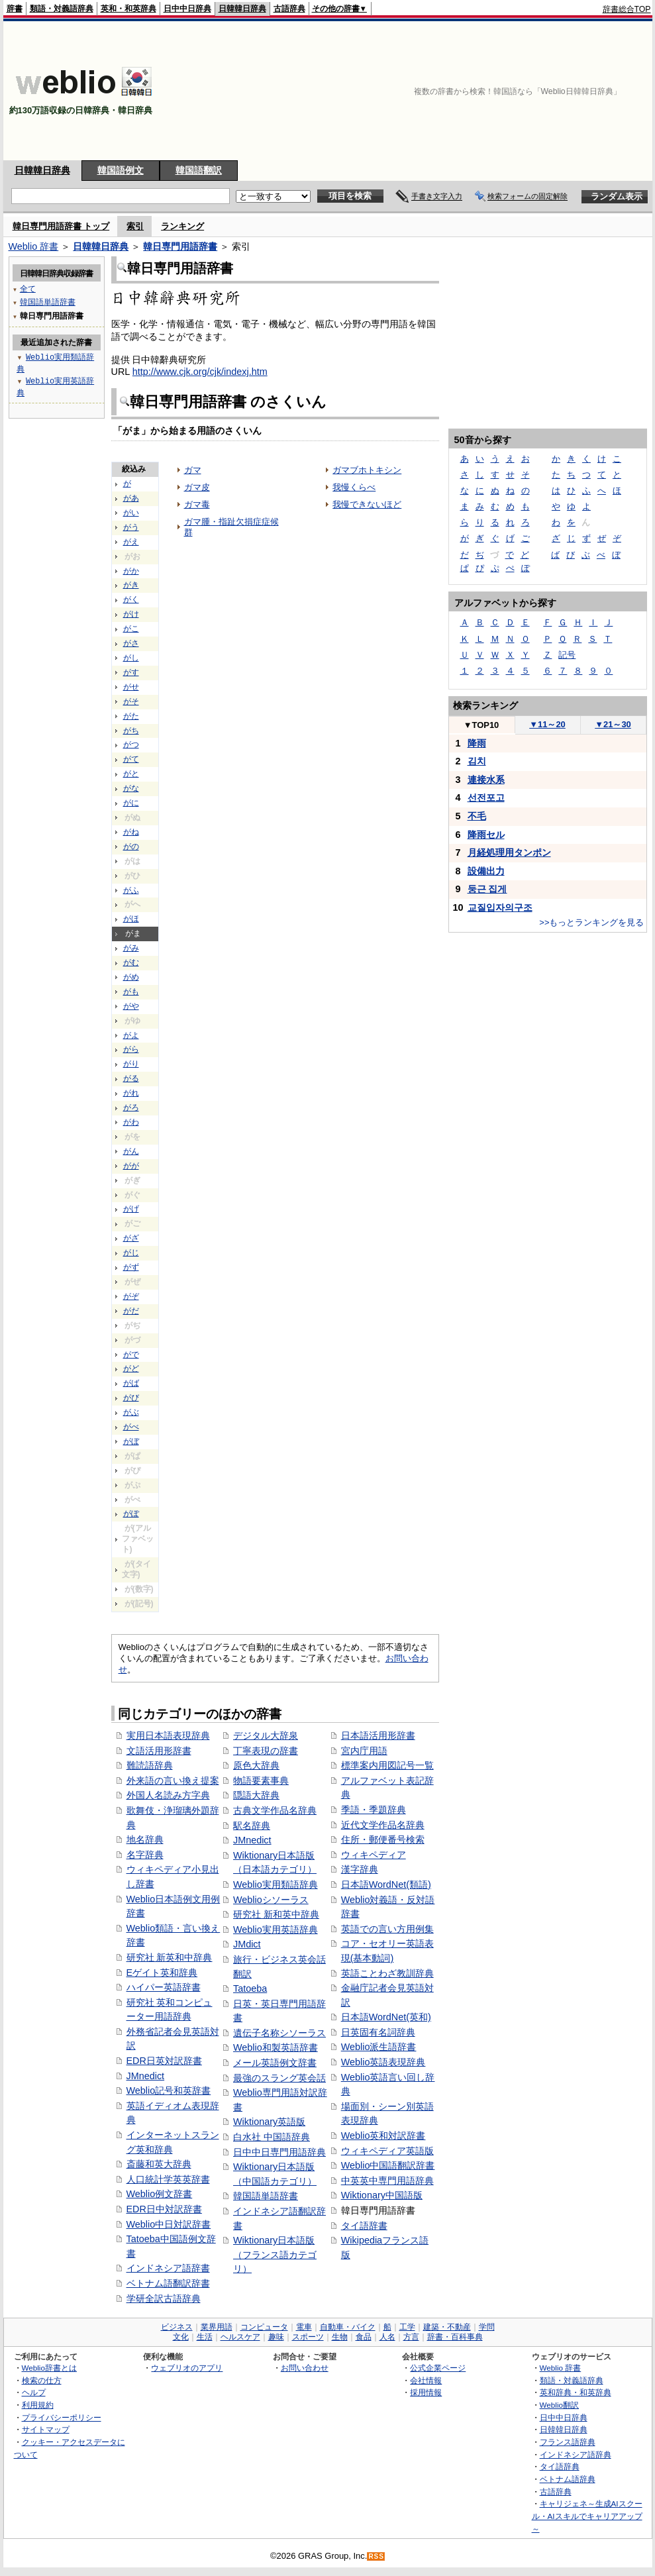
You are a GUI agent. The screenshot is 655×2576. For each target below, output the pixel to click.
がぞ (131, 1296)
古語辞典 (289, 9)
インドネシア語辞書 (168, 2268)
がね (131, 832)
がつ (131, 744)
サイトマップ (46, 2429)
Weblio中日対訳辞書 (168, 2224)
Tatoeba (250, 1988)
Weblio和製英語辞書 (275, 2047)
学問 (487, 2327)
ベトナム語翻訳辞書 (168, 2283)
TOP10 (481, 725)
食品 (364, 2337)
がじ (131, 1252)
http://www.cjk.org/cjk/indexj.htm (200, 371)
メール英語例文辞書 (275, 2062)
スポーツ (308, 2337)
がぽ (131, 1513)
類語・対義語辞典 (61, 9)
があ (131, 498)
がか (131, 571)
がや (131, 1006)
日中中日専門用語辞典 (279, 2152)
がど (131, 1368)
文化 (181, 2337)
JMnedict (145, 2076)
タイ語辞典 (559, 2466)
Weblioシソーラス (271, 1899)
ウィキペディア (373, 1854)
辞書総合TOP (627, 9)
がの (131, 846)
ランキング (182, 226)
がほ (131, 918)
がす (131, 672)
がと (131, 773)
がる (131, 1078)
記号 (567, 655)
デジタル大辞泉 (265, 1735)
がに (131, 802)
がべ (131, 1426)
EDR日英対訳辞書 (164, 2060)
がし (131, 657)
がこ (131, 628)
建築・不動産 (447, 2327)
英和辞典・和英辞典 (575, 2392)
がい (131, 512)
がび (131, 1397)
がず (131, 1267)
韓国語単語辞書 (265, 2195)
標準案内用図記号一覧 (387, 1765)
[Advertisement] (569, 91)
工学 (407, 2327)
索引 (135, 226)
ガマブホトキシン (366, 470)
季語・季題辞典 (373, 1809)
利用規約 (38, 2404)
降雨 (477, 743)
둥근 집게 (487, 889)
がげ (131, 1208)
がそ (131, 701)
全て (28, 288)
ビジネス (177, 2327)
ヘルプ (34, 2392)
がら (131, 1049)
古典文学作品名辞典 (275, 1810)
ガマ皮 (197, 487)
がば (131, 1383)
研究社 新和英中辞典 (276, 1914)
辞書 (15, 9)
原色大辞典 (256, 1765)
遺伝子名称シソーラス (279, 2033)
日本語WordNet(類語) (386, 1884)
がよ (131, 1035)
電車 (304, 2327)
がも (131, 991)
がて (131, 759)
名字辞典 (145, 1854)
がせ (131, 687)
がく (131, 599)
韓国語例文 (120, 170)
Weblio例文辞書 (159, 2194)
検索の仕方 (42, 2380)
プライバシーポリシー (61, 2417)
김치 (477, 761)
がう (131, 527)
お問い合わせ (304, 2367)
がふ (131, 890)
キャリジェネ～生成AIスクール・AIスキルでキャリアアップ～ (587, 2515)
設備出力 (486, 871)
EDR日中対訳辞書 (164, 2209)
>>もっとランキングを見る (591, 922)
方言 (411, 2337)
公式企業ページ (438, 2367)
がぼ (131, 1441)
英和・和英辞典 (128, 9)
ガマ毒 (197, 504)
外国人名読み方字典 (168, 1795)
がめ (131, 977)
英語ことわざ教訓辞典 (387, 1973)
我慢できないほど (366, 504)
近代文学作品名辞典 (383, 1825)
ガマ (192, 470)
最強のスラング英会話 (279, 2078)
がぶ (131, 1412)
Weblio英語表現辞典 (383, 2062)
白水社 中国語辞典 (271, 2137)
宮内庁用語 (364, 1750)
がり (131, 1063)
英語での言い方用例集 (387, 1929)
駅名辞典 (251, 1825)
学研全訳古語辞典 (163, 2298)
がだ (131, 1310)
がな (131, 788)
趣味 (276, 2337)
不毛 (477, 816)
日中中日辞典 (187, 9)
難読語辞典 (149, 1765)
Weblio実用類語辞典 (275, 1884)
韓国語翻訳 (199, 170)
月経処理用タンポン (509, 852)
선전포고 (486, 797)
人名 (387, 2337)
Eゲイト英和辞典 (162, 1972)
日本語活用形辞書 (378, 1735)
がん (131, 1151)
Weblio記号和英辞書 (168, 2090)
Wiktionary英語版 (269, 2121)
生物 (340, 2337)
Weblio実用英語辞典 (275, 1929)
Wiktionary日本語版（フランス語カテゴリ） (275, 2254)
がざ (131, 1238)
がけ (131, 614)
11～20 (547, 724)
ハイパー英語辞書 (163, 1987)
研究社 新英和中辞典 (169, 1957)
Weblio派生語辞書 (379, 2046)
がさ (131, 643)
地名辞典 (145, 1839)
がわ (131, 1122)
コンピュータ (264, 2327)
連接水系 (486, 779)
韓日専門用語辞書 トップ (61, 226)
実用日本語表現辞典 (168, 1735)
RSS (376, 2556)
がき (131, 585)
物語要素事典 (261, 1780)
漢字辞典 (359, 1869)
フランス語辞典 (567, 2442)
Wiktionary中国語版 (382, 2195)
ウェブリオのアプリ (187, 2367)
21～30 (613, 724)
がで (131, 1354)
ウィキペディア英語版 (387, 2150)
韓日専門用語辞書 (180, 246)
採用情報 (426, 2392)
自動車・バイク (348, 2327)
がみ (131, 948)
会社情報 (426, 2380)
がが (131, 1165)
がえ (131, 541)
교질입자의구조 (500, 907)
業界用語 (216, 2327)
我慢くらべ (354, 487)
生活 (205, 2337)
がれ (131, 1093)
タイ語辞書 (364, 2225)
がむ (131, 962)
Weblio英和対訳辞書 (383, 2135)
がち (131, 730)
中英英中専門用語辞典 (387, 2180)
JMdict (247, 1944)
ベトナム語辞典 (567, 2479)
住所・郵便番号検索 (383, 1839)
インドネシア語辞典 (575, 2454)
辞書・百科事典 (455, 2337)
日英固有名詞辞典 (378, 2032)
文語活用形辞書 (158, 1750)
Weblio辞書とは (49, 2367)
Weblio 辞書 (34, 246)
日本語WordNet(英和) (386, 2017)
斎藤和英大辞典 (158, 2164)
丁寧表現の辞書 (265, 1750)
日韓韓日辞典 (242, 9)
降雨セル (486, 834)
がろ (131, 1107)
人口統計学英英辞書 (168, 2179)
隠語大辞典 (256, 1795)
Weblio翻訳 (559, 2404)
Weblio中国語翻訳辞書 (388, 2165)
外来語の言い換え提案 (172, 1780)
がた (131, 716)
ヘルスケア (240, 2337)
